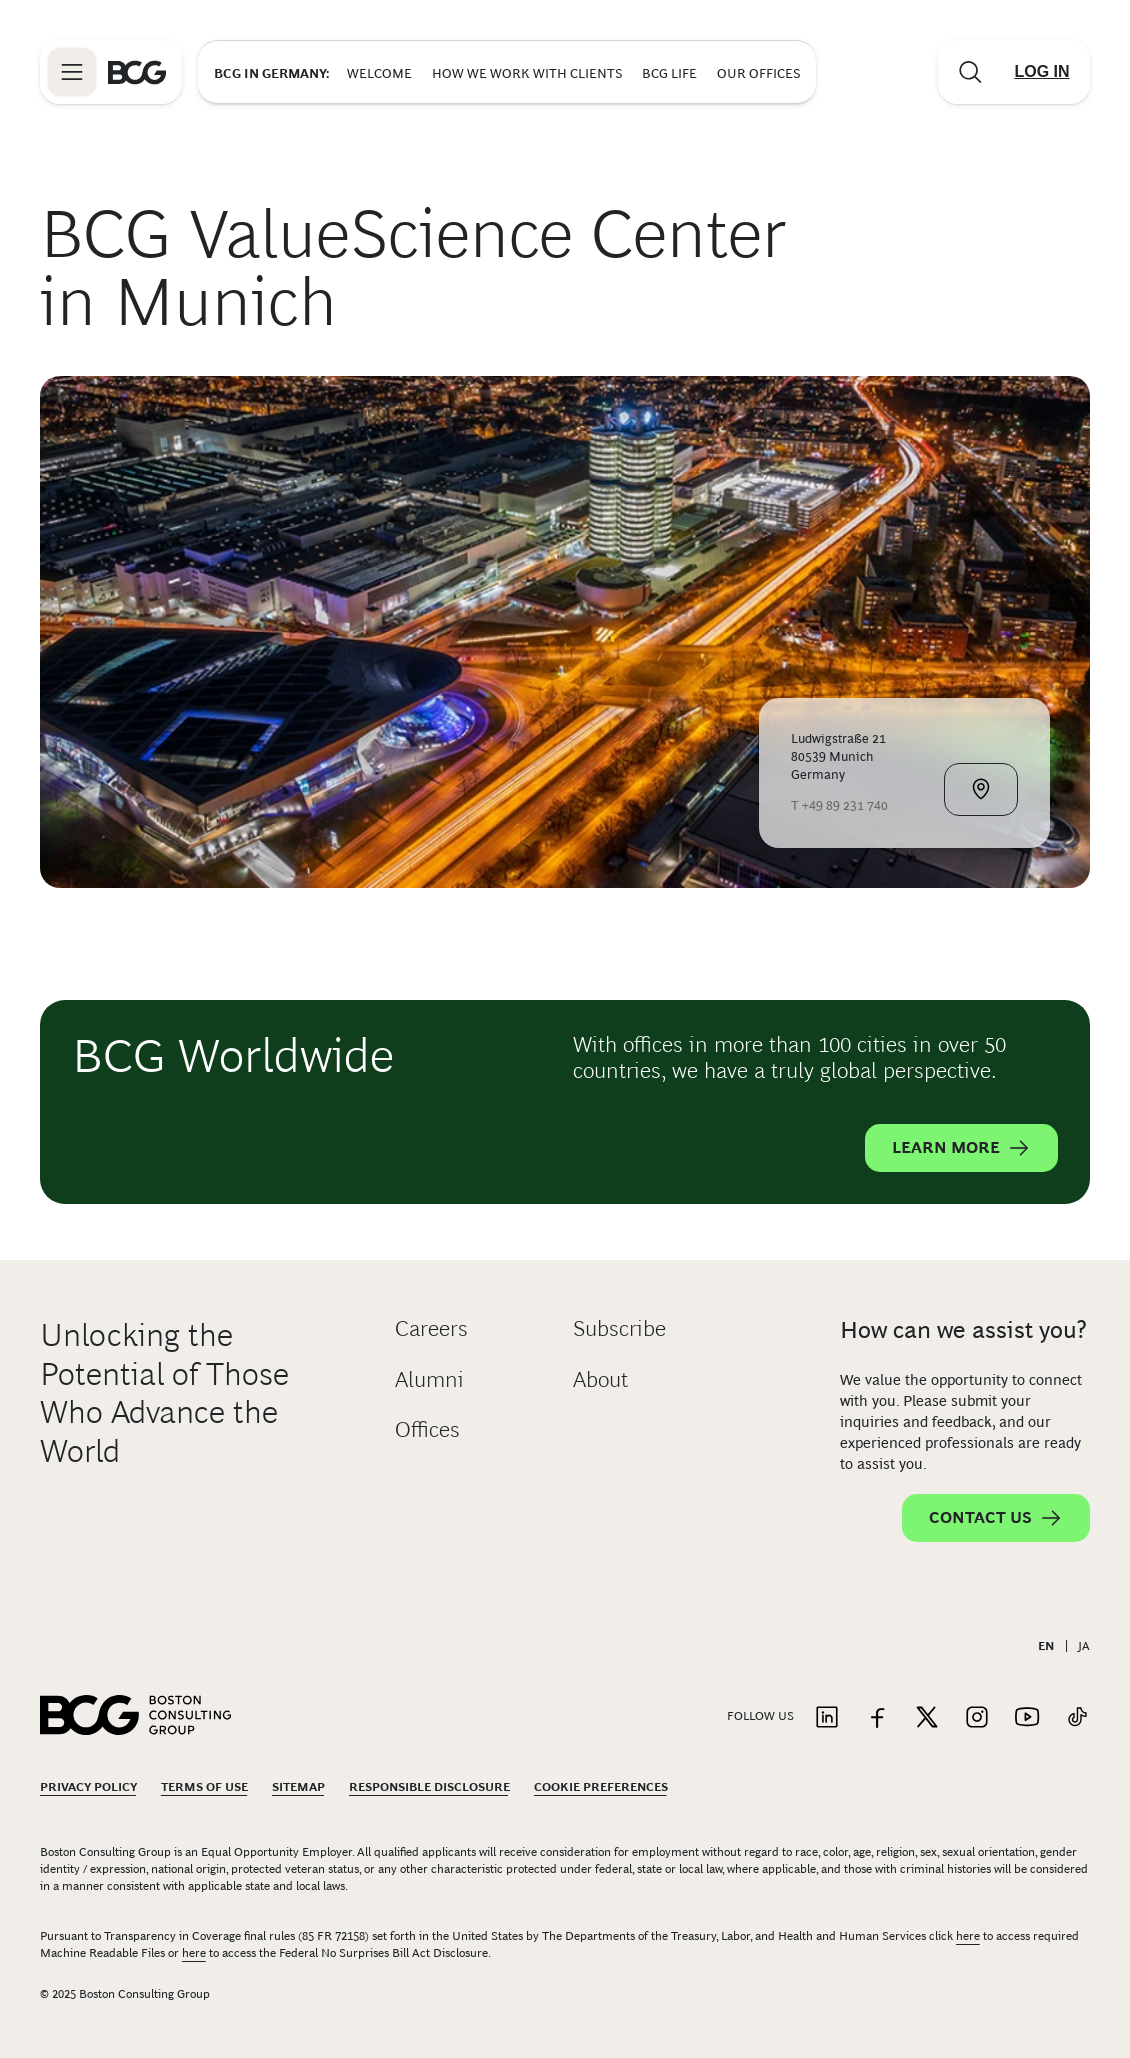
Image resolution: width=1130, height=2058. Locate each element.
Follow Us (760, 1716)
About (600, 1379)
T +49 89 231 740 (839, 805)
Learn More (961, 1148)
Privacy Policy (88, 1787)
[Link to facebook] (877, 1718)
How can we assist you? (963, 1329)
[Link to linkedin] (827, 1718)
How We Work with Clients (527, 73)
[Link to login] (1042, 72)
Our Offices (758, 73)
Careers (431, 1328)
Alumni (429, 1379)
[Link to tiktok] (1077, 1718)
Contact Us (996, 1518)
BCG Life (669, 73)
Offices (427, 1429)
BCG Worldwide (233, 1055)
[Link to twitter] (927, 1718)
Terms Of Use (204, 1787)
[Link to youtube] (1027, 1718)
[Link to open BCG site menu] (72, 72)
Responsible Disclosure (429, 1787)
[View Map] (981, 789)
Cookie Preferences (601, 1787)
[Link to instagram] (977, 1718)
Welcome (379, 73)
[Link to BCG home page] (137, 72)
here (968, 1936)
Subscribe (619, 1328)
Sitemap (298, 1787)
